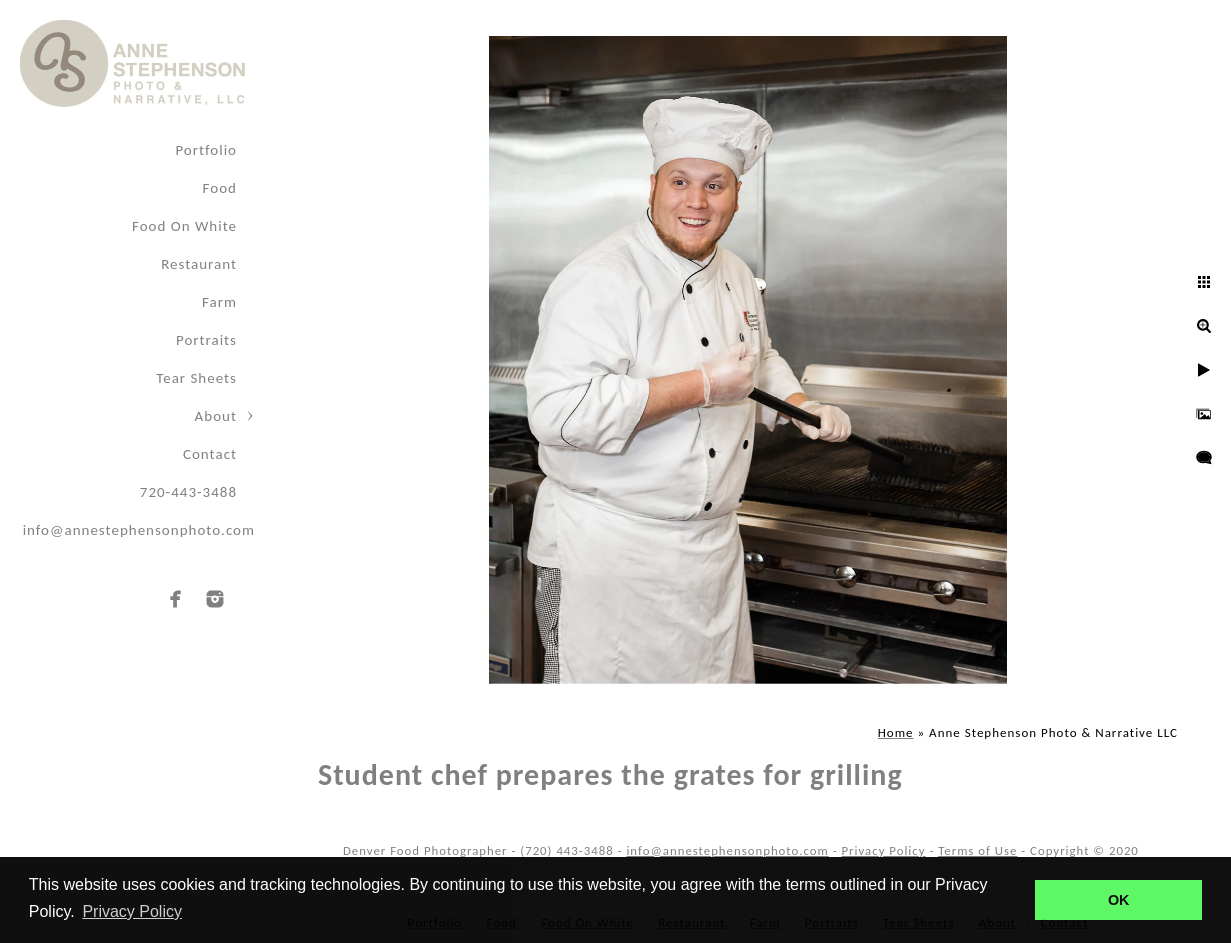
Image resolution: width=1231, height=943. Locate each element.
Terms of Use (977, 850)
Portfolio (206, 150)
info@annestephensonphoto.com (139, 530)
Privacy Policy (883, 850)
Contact (210, 454)
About (216, 416)
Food (220, 188)
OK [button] (1119, 900)
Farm (219, 302)
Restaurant (199, 264)
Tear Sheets (196, 378)
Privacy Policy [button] (132, 911)
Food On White (184, 226)
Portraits (206, 340)
